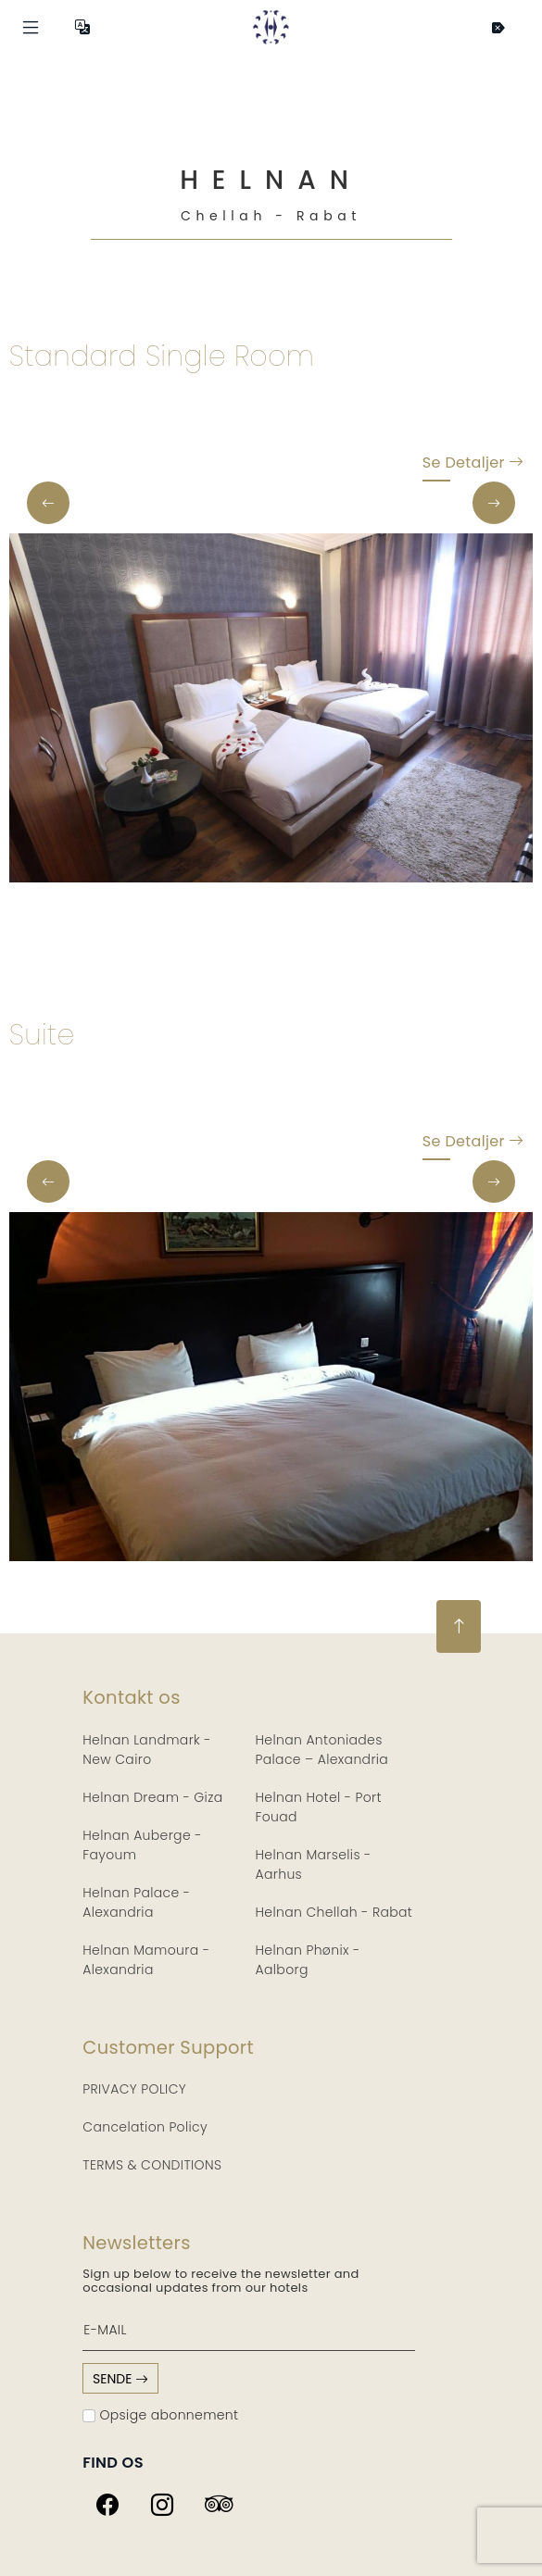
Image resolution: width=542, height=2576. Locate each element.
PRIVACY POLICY (134, 2089)
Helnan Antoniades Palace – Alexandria (322, 1750)
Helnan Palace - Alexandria (136, 1902)
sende (120, 2379)
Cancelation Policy (145, 2127)
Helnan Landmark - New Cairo (146, 1750)
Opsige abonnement (160, 2415)
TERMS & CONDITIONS (151, 2165)
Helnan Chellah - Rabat (334, 1912)
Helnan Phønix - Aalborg (308, 1960)
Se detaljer (472, 466)
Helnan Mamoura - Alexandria (145, 1960)
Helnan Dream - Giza (152, 1797)
